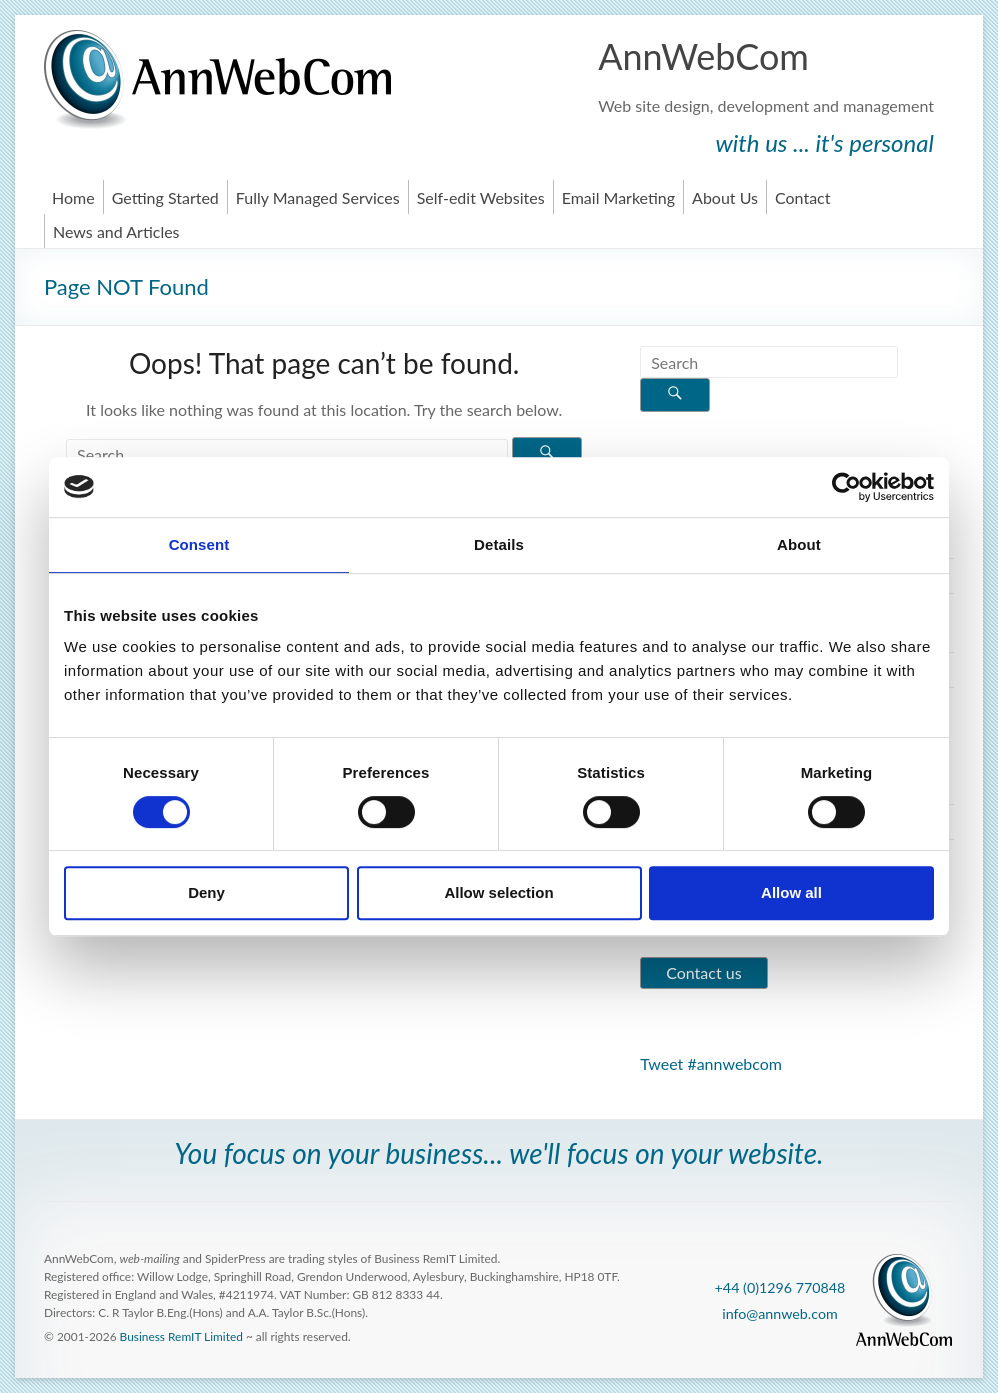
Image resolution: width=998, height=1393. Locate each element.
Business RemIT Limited (181, 1336)
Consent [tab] (199, 544)
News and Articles (116, 231)
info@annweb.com (780, 1313)
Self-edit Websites (481, 197)
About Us (725, 197)
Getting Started (165, 197)
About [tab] (799, 544)
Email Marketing (618, 197)
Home (73, 197)
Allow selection (498, 892)
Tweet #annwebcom (711, 1063)
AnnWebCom (703, 56)
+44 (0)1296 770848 (780, 1287)
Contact (802, 197)
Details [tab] (499, 544)
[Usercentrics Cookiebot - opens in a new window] (846, 487)
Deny (206, 892)
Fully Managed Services (318, 197)
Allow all (791, 892)
